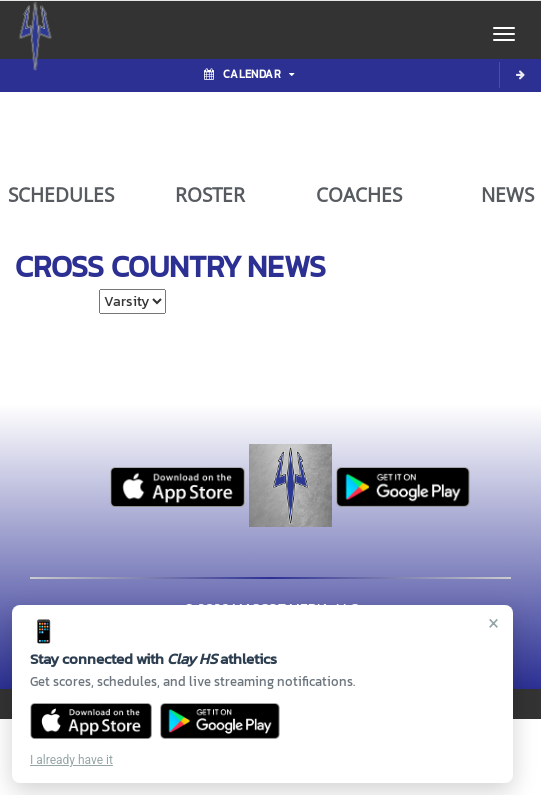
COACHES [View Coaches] (359, 195)
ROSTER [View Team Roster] (210, 195)
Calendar (249, 74)
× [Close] (493, 623)
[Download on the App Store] (91, 721)
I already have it (71, 760)
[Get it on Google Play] (220, 721)
